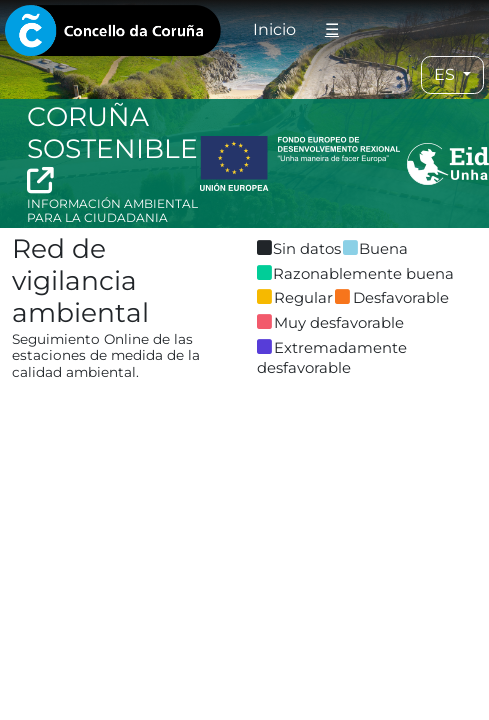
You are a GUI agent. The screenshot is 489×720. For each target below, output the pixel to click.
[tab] (113, 30)
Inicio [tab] (274, 29)
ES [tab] (446, 74)
